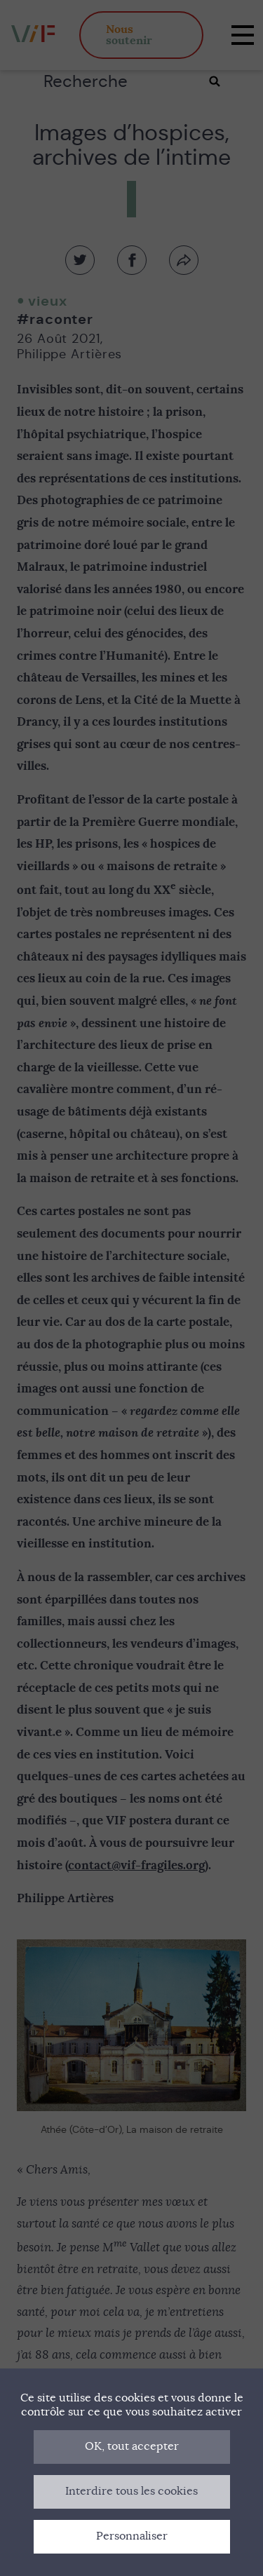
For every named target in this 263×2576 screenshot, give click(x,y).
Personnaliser (132, 2536)
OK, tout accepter (132, 2446)
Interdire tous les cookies (131, 2491)
